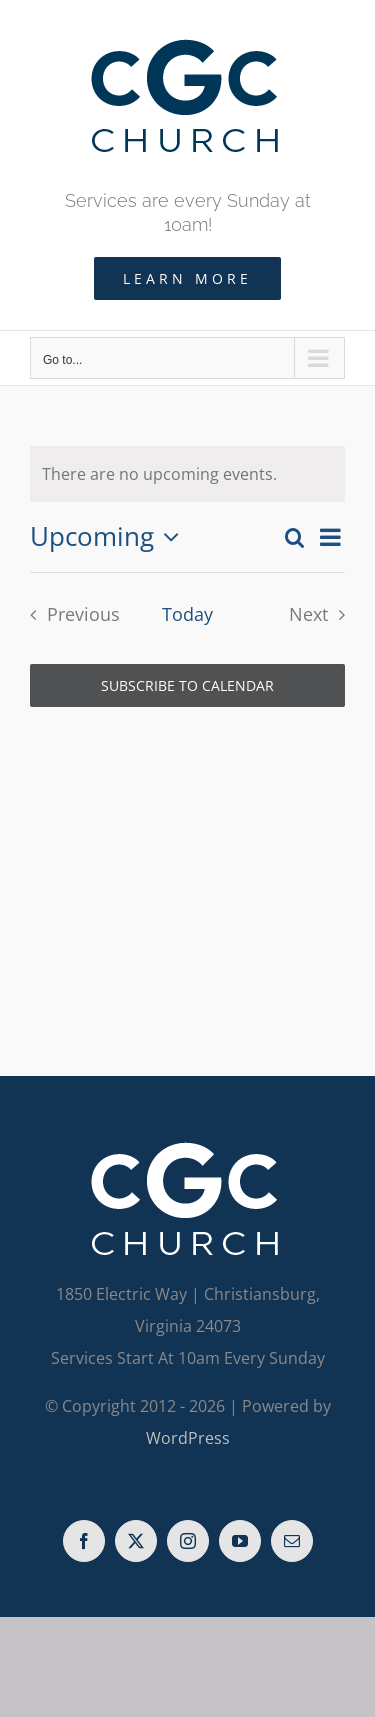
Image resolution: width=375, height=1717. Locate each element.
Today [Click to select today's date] (187, 614)
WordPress (188, 1438)
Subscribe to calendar (187, 685)
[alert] (187, 474)
